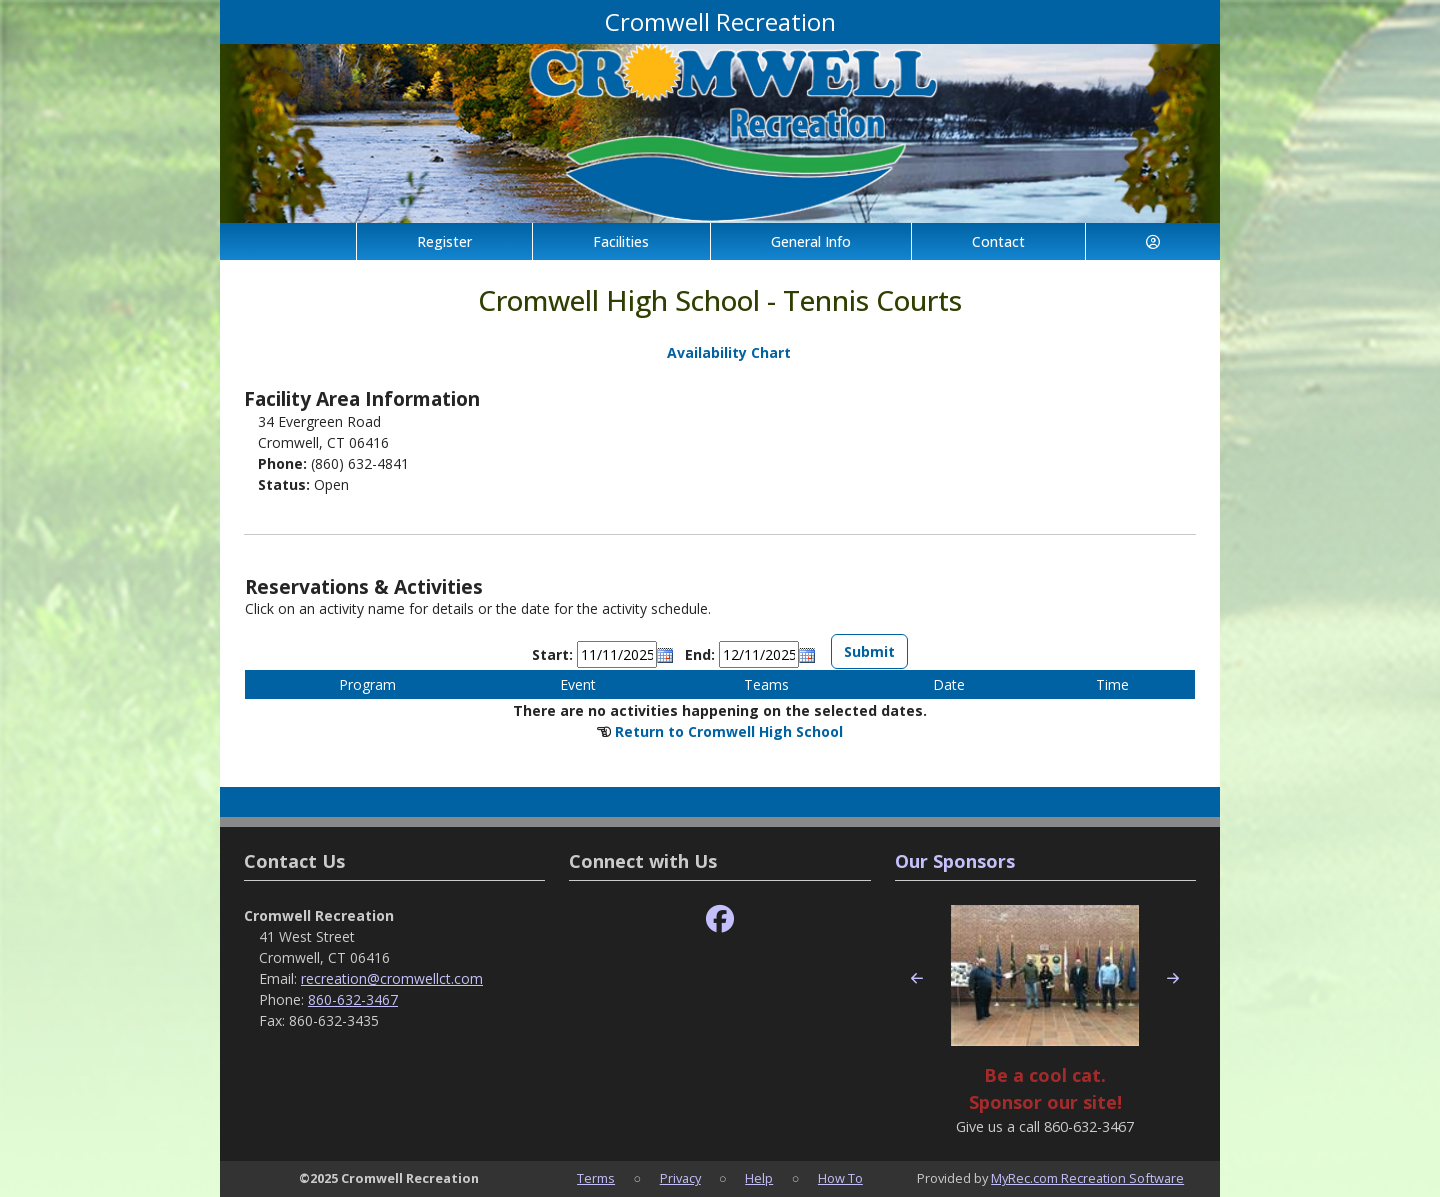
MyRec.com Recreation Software (1087, 1178)
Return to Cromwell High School (729, 731)
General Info (811, 241)
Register (444, 241)
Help (759, 1178)
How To (840, 1178)
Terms (596, 1178)
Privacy (680, 1178)
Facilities (621, 241)
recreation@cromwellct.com (392, 978)
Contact (998, 241)
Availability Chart (720, 352)
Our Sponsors (955, 861)
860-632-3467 (353, 999)
